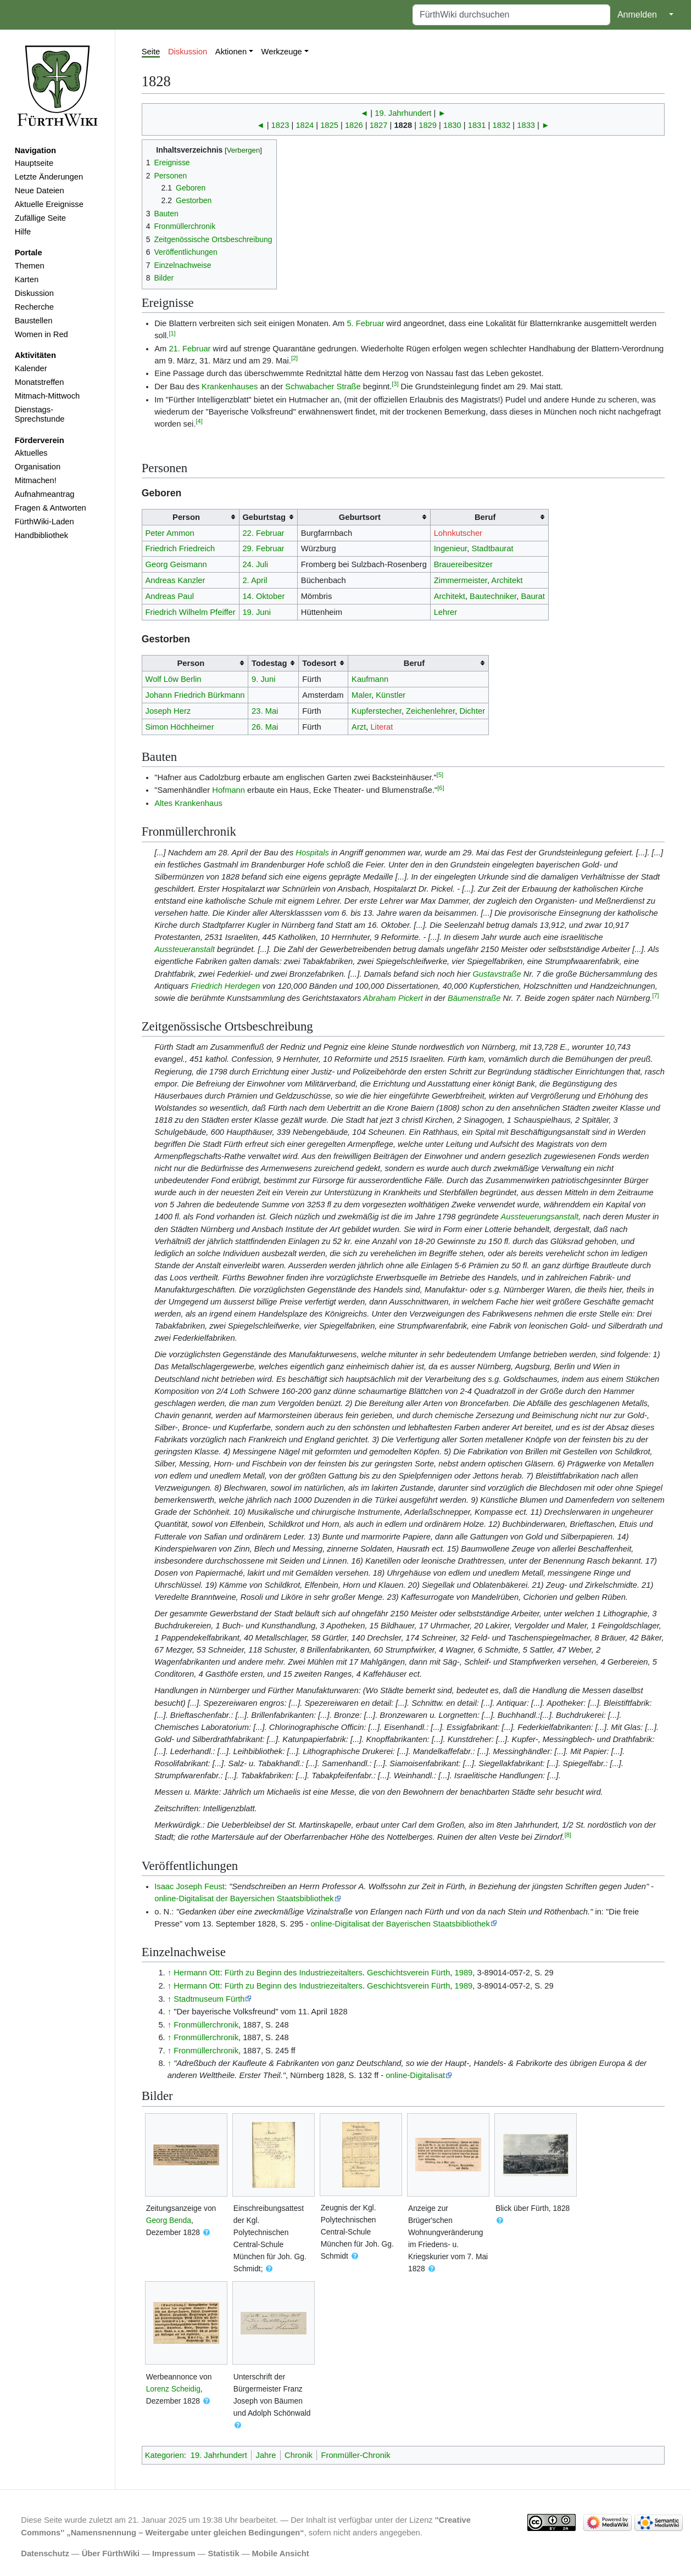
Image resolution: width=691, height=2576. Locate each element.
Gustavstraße (496, 974)
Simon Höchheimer (180, 727)
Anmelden (637, 14)
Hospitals (312, 852)
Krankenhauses (230, 386)
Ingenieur (450, 548)
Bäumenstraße (474, 998)
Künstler (390, 695)
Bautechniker (493, 596)
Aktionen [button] (231, 51)
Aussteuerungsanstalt (539, 1216)
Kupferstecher (377, 711)
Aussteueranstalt (184, 949)
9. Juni (263, 679)
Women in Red (41, 334)
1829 (428, 125)
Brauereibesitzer (463, 564)
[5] (440, 774)
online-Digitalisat (415, 2075)
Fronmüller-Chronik (356, 2455)
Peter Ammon (170, 533)
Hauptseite (34, 163)
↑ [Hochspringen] (169, 1972)
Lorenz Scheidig (173, 2388)
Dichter (472, 711)
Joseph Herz (168, 711)
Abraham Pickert (393, 998)
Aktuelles (31, 453)
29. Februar (263, 548)
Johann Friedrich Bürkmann (195, 695)
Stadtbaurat (492, 548)
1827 (379, 125)
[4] (199, 421)
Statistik (223, 2553)
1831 (477, 125)
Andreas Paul (170, 596)
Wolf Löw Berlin (174, 679)
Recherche (34, 307)
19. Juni (256, 612)
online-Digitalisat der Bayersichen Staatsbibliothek (243, 1898)
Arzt (359, 727)
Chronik (299, 2455)
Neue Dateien (39, 190)
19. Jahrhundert (403, 113)
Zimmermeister (460, 580)
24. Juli (255, 564)
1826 (354, 125)
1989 (464, 1972)
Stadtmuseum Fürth (209, 1999)
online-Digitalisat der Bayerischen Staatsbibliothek (399, 1923)
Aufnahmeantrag (45, 494)
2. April (254, 580)
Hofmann (228, 790)
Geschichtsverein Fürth (408, 1972)
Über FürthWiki (111, 2553)
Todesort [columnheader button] (319, 663)
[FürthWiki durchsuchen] (511, 14)
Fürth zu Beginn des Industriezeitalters (294, 1972)
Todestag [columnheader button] (269, 663)
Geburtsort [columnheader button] (360, 517)
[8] (568, 1835)
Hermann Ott (197, 1972)
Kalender (31, 368)
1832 (502, 125)
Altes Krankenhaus (188, 803)
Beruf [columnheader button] (485, 517)
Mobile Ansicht (280, 2553)
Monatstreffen (39, 382)
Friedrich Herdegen (225, 986)
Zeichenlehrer (430, 711)
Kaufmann (370, 679)
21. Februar (189, 348)
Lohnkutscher (458, 533)
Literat (381, 727)
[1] (172, 333)
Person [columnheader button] (186, 517)
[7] (655, 995)
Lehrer (446, 612)
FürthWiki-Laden (44, 521)
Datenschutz (45, 2553)
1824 (305, 125)
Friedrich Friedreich (180, 548)
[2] (294, 358)
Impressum (174, 2553)
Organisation (37, 466)
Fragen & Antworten (50, 507)
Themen (29, 265)
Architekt (506, 580)
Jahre (266, 2455)
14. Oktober (263, 596)
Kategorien (164, 2455)
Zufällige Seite (40, 218)
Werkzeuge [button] (281, 51)
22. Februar (263, 533)
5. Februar (365, 323)
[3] (395, 383)
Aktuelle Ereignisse (49, 204)
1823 (280, 125)
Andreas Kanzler (175, 580)
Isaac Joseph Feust (189, 1886)
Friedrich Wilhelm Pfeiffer (191, 612)
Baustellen (34, 320)
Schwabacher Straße (322, 386)
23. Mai (265, 711)
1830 (452, 125)
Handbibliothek (41, 535)
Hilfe (23, 231)
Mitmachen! (36, 480)
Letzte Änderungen (49, 176)
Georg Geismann (176, 564)
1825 (329, 125)
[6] (440, 788)
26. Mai (265, 727)
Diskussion (34, 293)
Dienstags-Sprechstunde (40, 414)
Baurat (532, 596)
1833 (526, 125)
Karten (26, 279)
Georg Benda (168, 2220)
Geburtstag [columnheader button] (264, 517)
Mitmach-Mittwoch (47, 395)
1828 (403, 125)
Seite (151, 51)
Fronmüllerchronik (206, 2024)
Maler (361, 695)
